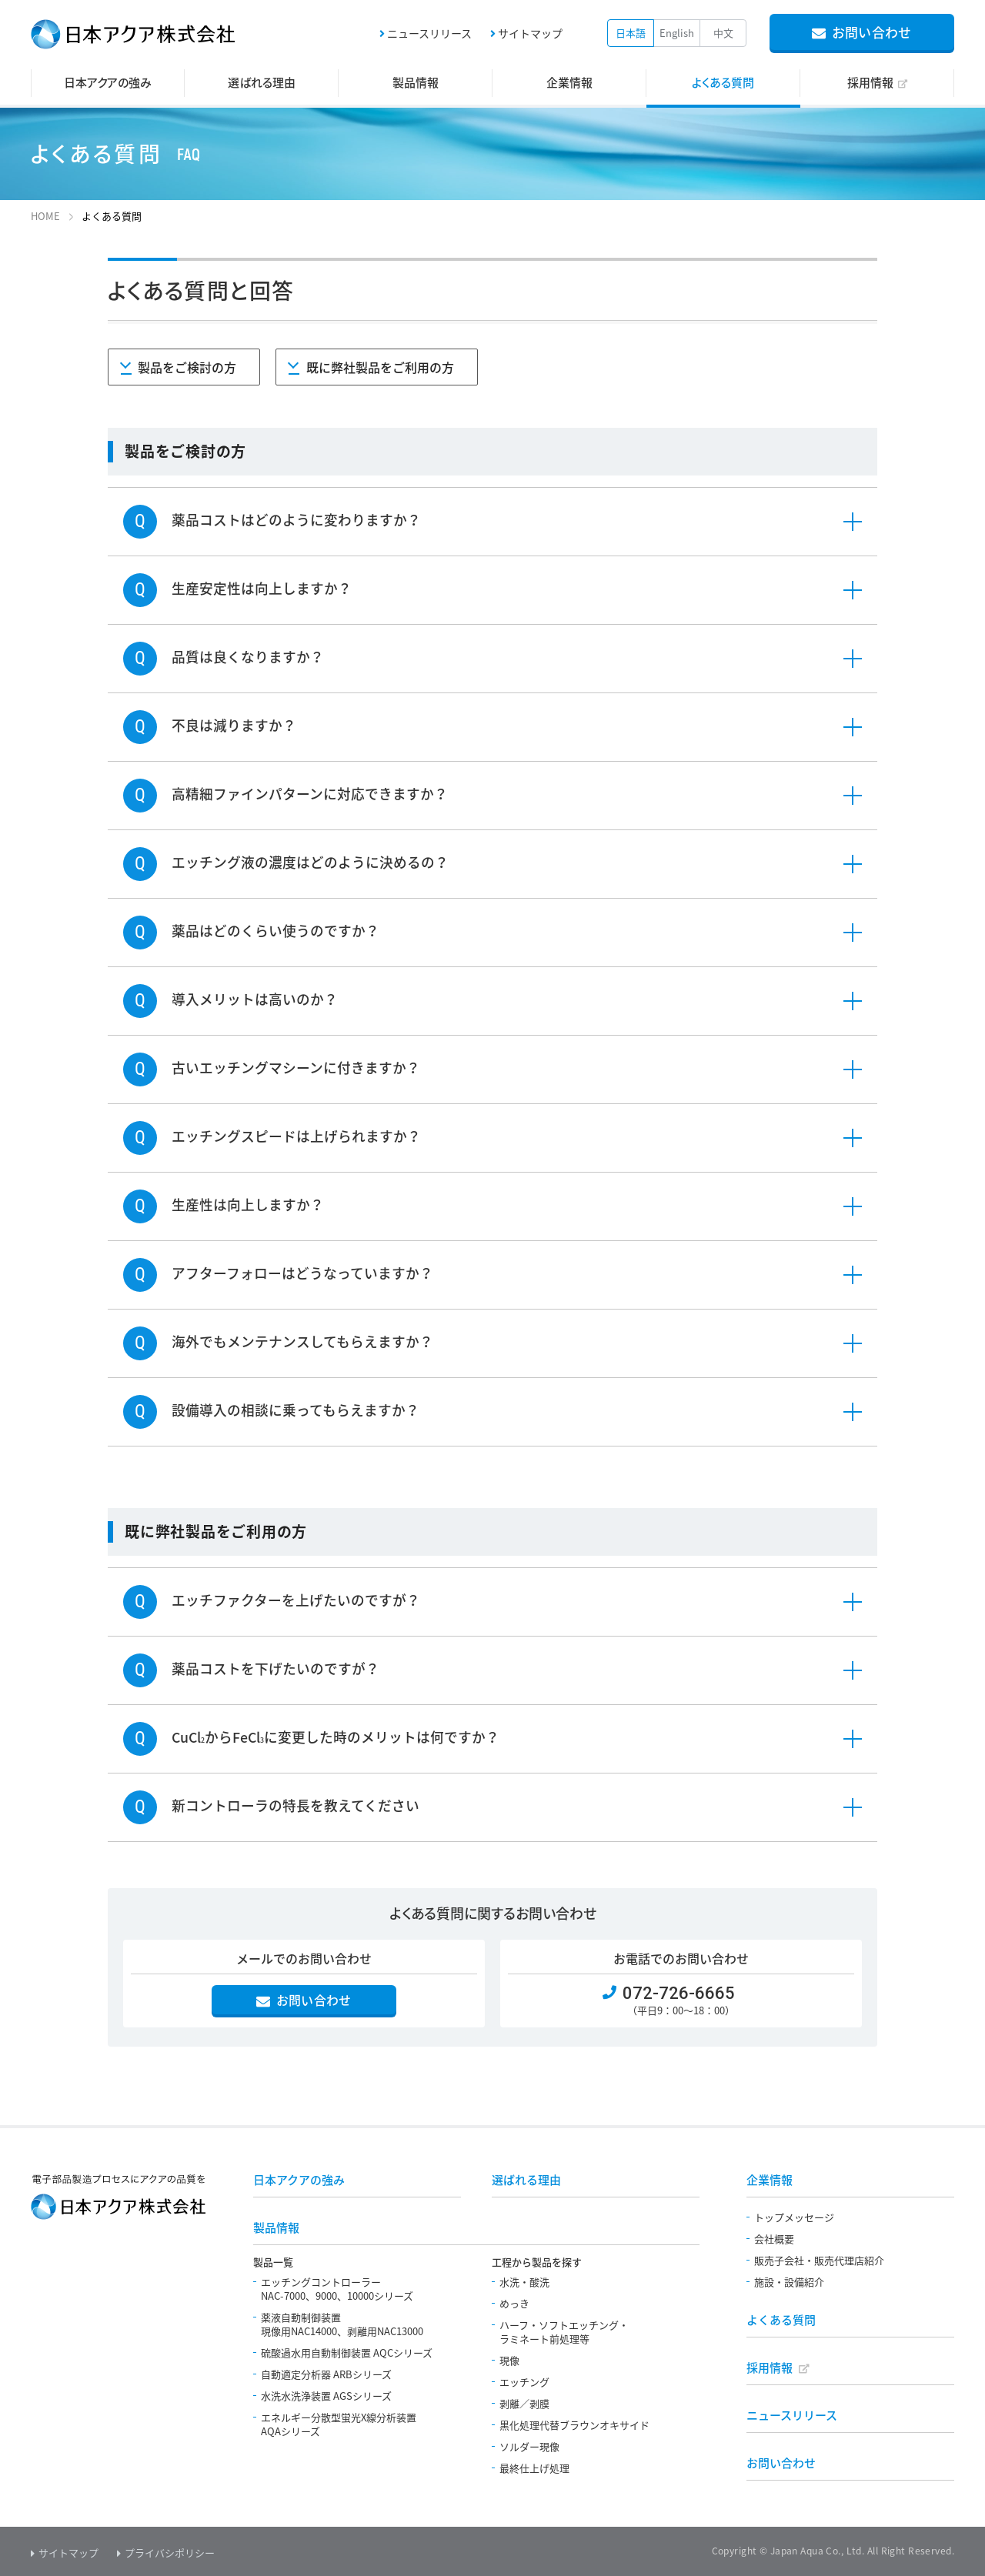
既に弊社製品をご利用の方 (382, 368)
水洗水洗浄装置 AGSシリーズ (326, 2395)
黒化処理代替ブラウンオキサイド (574, 2425)
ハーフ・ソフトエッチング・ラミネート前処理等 (564, 2331)
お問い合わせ (781, 2462)
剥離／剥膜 (524, 2403)
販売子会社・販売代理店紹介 (819, 2260)
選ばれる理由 (526, 2179)
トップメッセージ (794, 2217)
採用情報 (769, 2367)
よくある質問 (781, 2319)
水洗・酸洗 (524, 2281)
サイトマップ (530, 33)
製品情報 (276, 2227)
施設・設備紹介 (789, 2281)
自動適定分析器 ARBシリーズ (326, 2374)
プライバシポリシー (170, 2553)
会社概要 (774, 2238)
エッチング (524, 2381)
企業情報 (769, 2179)
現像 (509, 2360)
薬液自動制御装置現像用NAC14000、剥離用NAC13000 (342, 2324)
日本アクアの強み (299, 2179)
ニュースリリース (429, 33)
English (676, 32)
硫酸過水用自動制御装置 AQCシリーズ (346, 2352)
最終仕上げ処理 (534, 2468)
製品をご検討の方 (188, 368)
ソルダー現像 (529, 2446)
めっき (514, 2303)
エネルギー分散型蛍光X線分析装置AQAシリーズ (338, 2424)
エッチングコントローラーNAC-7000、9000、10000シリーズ (337, 2288)
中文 (723, 32)
